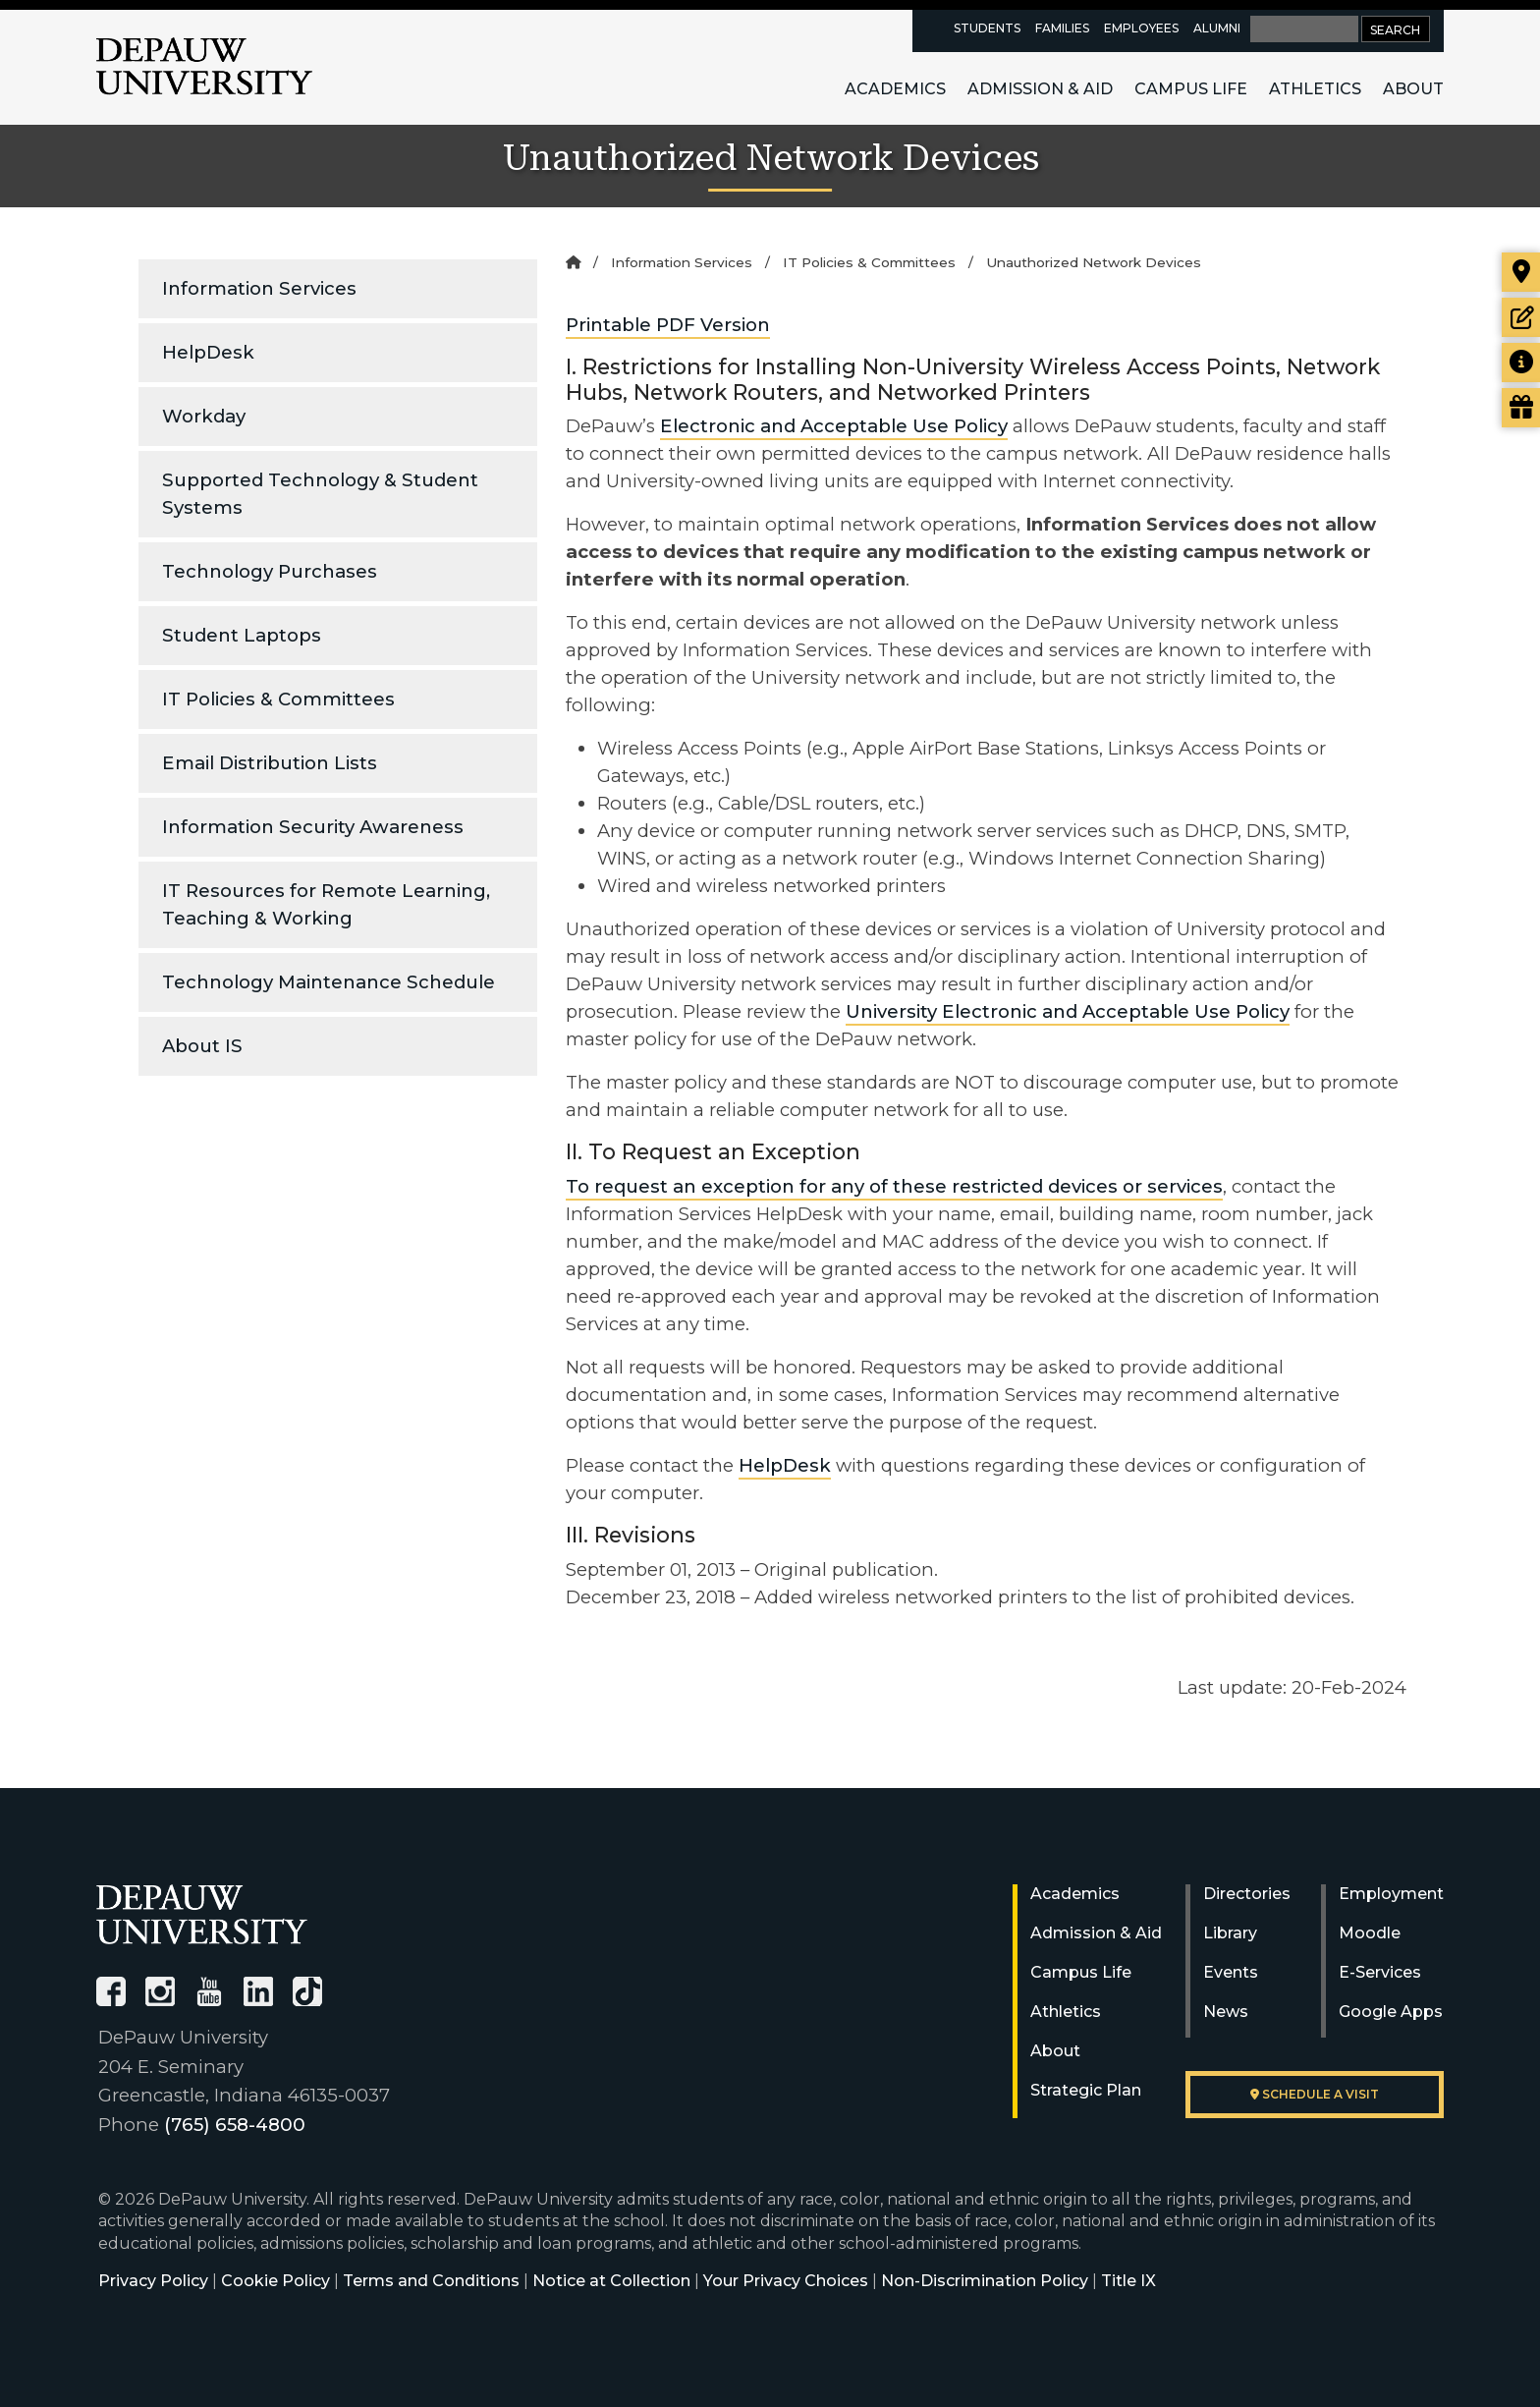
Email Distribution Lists (269, 763)
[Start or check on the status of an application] (1521, 317)
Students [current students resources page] (987, 28)
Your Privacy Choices (785, 2280)
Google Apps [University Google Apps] (1391, 2011)
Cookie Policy (275, 2280)
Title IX (1128, 2280)
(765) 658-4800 (234, 2124)
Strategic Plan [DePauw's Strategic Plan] (1085, 2090)
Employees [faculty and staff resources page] (1141, 28)
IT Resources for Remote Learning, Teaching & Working (326, 904)
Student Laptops (241, 635)
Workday (204, 416)
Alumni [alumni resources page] (1216, 28)
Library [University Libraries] (1230, 1933)
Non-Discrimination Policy (984, 2280)
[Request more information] (1521, 362)
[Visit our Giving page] (1521, 407)
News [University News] (1225, 2011)
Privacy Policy (153, 2280)
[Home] (573, 262)
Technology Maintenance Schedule (328, 982)
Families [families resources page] (1062, 28)
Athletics (1315, 89)
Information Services (259, 288)
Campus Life (1190, 89)
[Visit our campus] (1521, 272)
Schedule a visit (1314, 2094)
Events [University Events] (1230, 1972)
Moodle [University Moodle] (1370, 1933)
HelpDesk (208, 352)
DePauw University (204, 66)
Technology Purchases (269, 571)
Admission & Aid (1040, 89)
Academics (895, 89)
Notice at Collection (611, 2280)
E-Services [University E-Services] (1380, 1972)
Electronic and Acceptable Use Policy (834, 426)
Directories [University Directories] (1247, 1893)
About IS (202, 1046)
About (1413, 89)
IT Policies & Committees (278, 699)
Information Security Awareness (313, 826)
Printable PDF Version (668, 324)
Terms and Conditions (431, 2280)
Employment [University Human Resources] (1391, 1893)
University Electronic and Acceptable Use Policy (1068, 1011)
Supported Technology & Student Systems (320, 494)
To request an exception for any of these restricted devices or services (894, 1186)
